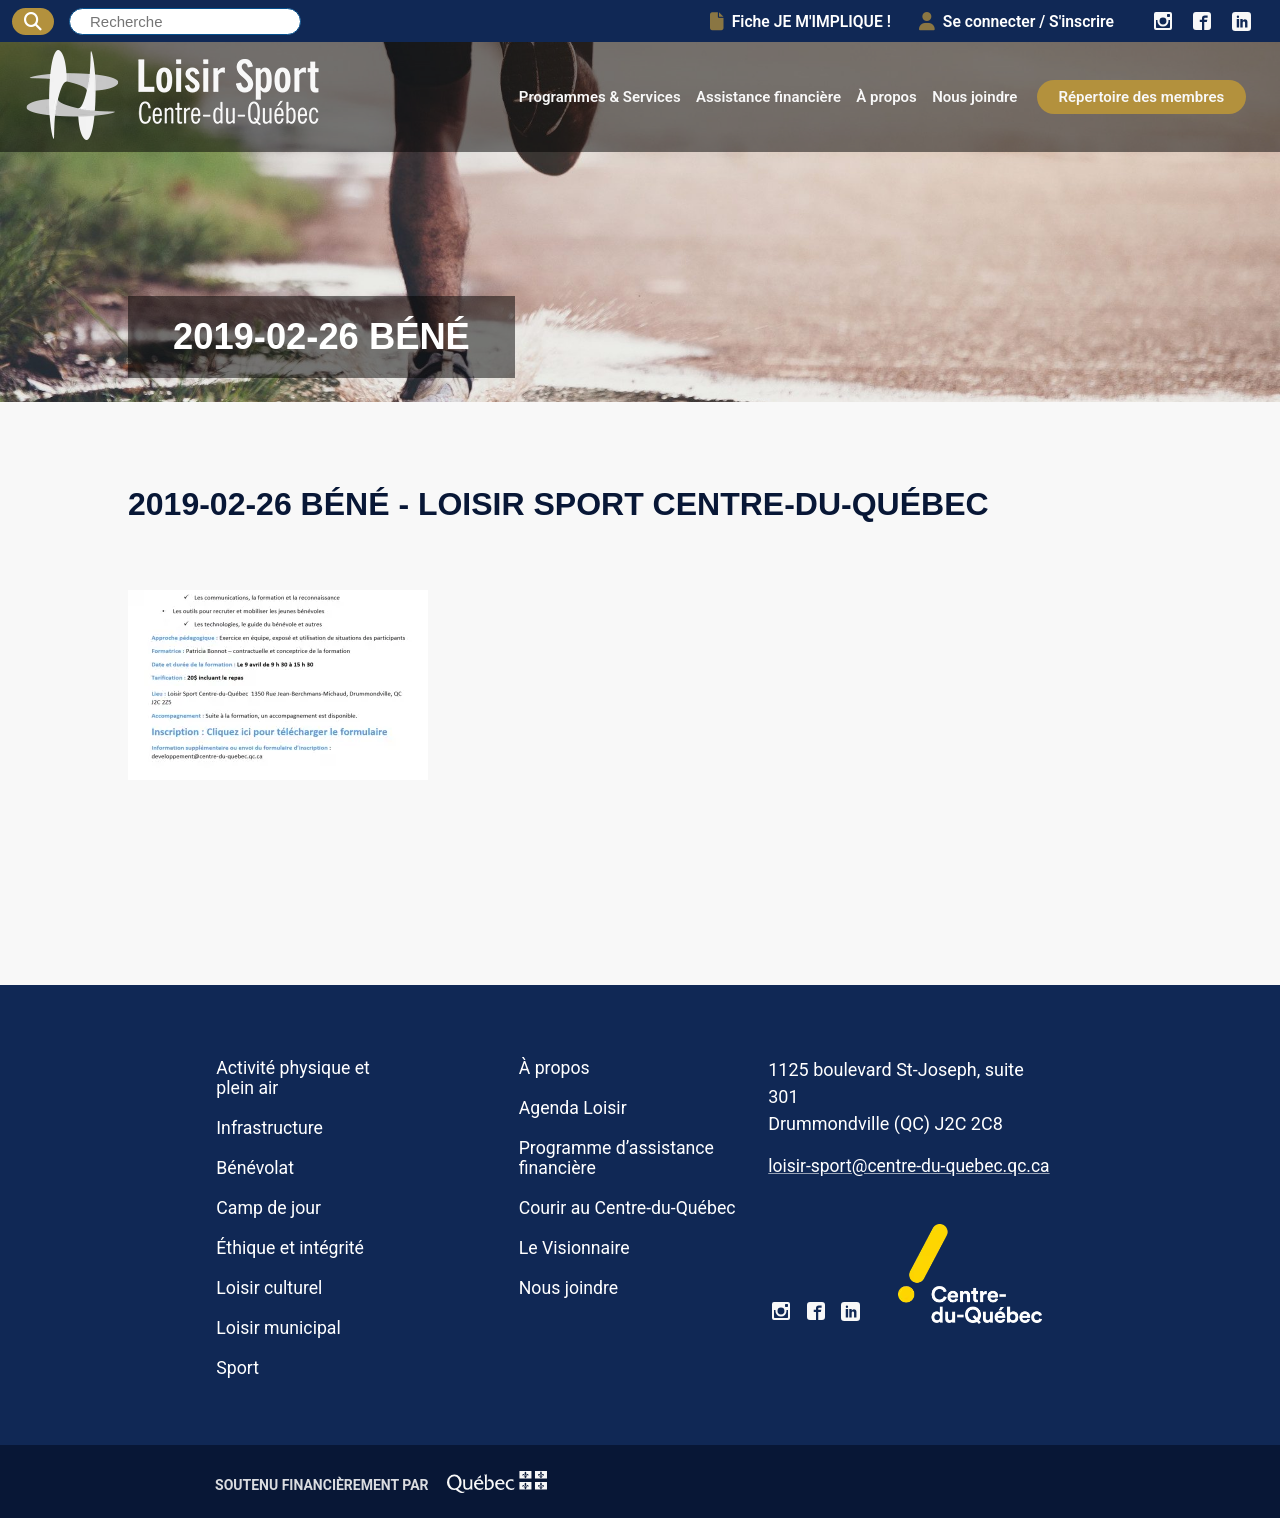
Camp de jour (268, 1208)
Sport (237, 1368)
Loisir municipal (278, 1328)
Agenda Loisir (573, 1108)
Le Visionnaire (574, 1248)
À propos (886, 97)
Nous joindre (974, 97)
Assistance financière (768, 97)
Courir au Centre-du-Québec (627, 1208)
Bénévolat (255, 1168)
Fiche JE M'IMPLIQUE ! (800, 21)
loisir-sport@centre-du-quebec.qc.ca (908, 1166)
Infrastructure (269, 1128)
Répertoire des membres (1142, 97)
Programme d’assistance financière (616, 1158)
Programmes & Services (600, 97)
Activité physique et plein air (293, 1078)
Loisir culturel (269, 1288)
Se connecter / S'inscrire (1016, 21)
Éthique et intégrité (290, 1248)
